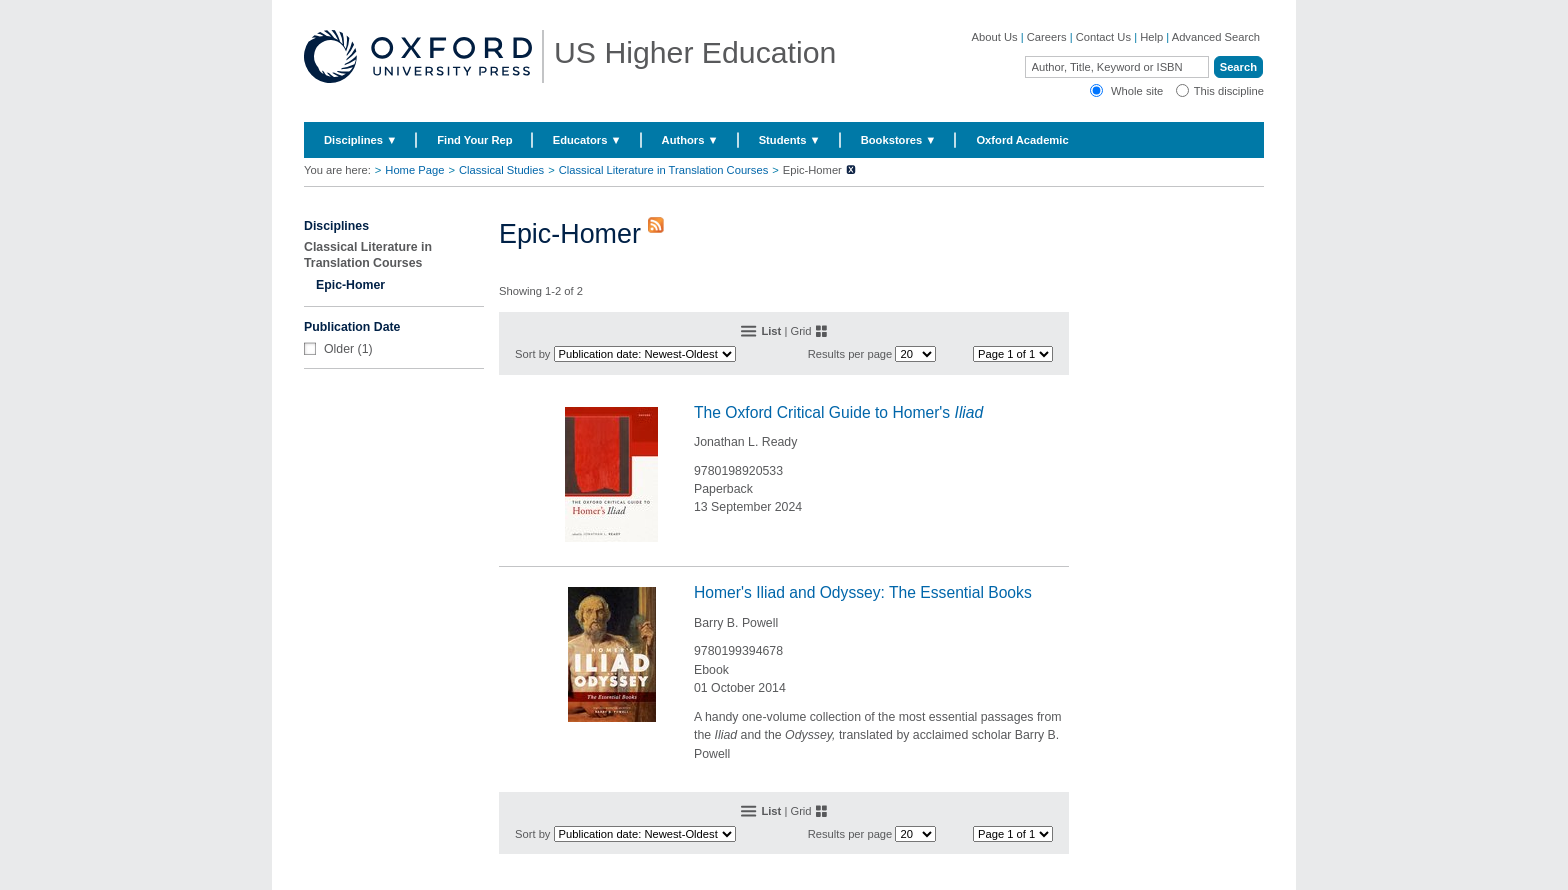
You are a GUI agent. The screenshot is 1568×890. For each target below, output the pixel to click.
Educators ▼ (587, 140)
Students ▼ (790, 140)
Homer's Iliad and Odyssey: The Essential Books (863, 592)
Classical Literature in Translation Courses (664, 170)
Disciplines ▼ (360, 140)
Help (1151, 37)
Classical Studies (501, 170)
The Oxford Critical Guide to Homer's (838, 412)
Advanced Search (1216, 37)
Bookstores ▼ (899, 140)
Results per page (850, 354)
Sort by (532, 354)
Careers (1047, 37)
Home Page (414, 170)
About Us (995, 37)
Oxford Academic (1022, 140)
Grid (800, 331)
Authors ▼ (690, 140)
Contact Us (1103, 37)
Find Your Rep (474, 140)
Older (339, 349)
